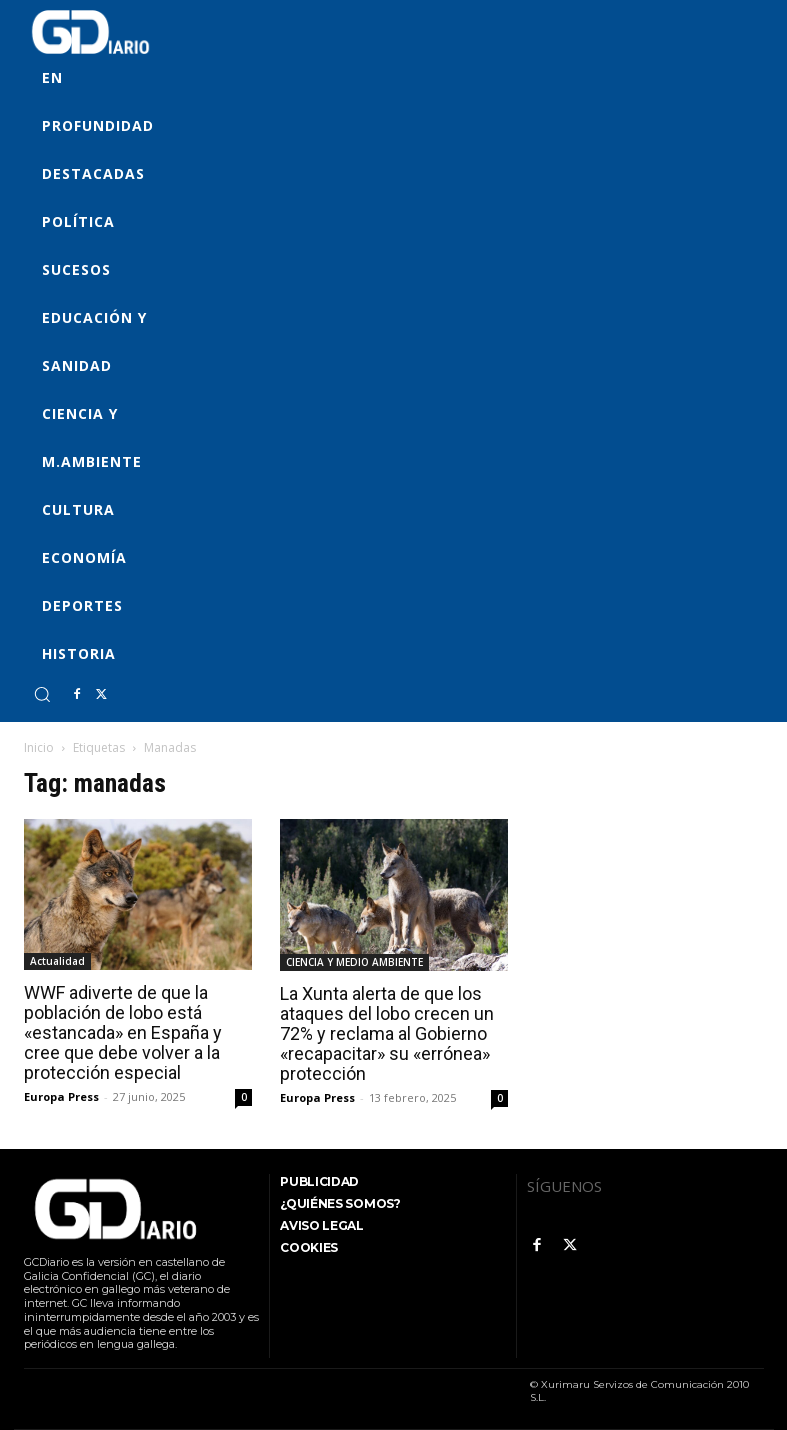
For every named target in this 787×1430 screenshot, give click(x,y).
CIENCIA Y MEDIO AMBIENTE (354, 962)
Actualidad (57, 961)
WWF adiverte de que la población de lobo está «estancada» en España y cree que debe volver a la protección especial (123, 1032)
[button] (42, 694)
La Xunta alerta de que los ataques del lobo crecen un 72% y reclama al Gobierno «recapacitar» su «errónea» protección (387, 1033)
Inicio (39, 747)
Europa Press (61, 1096)
